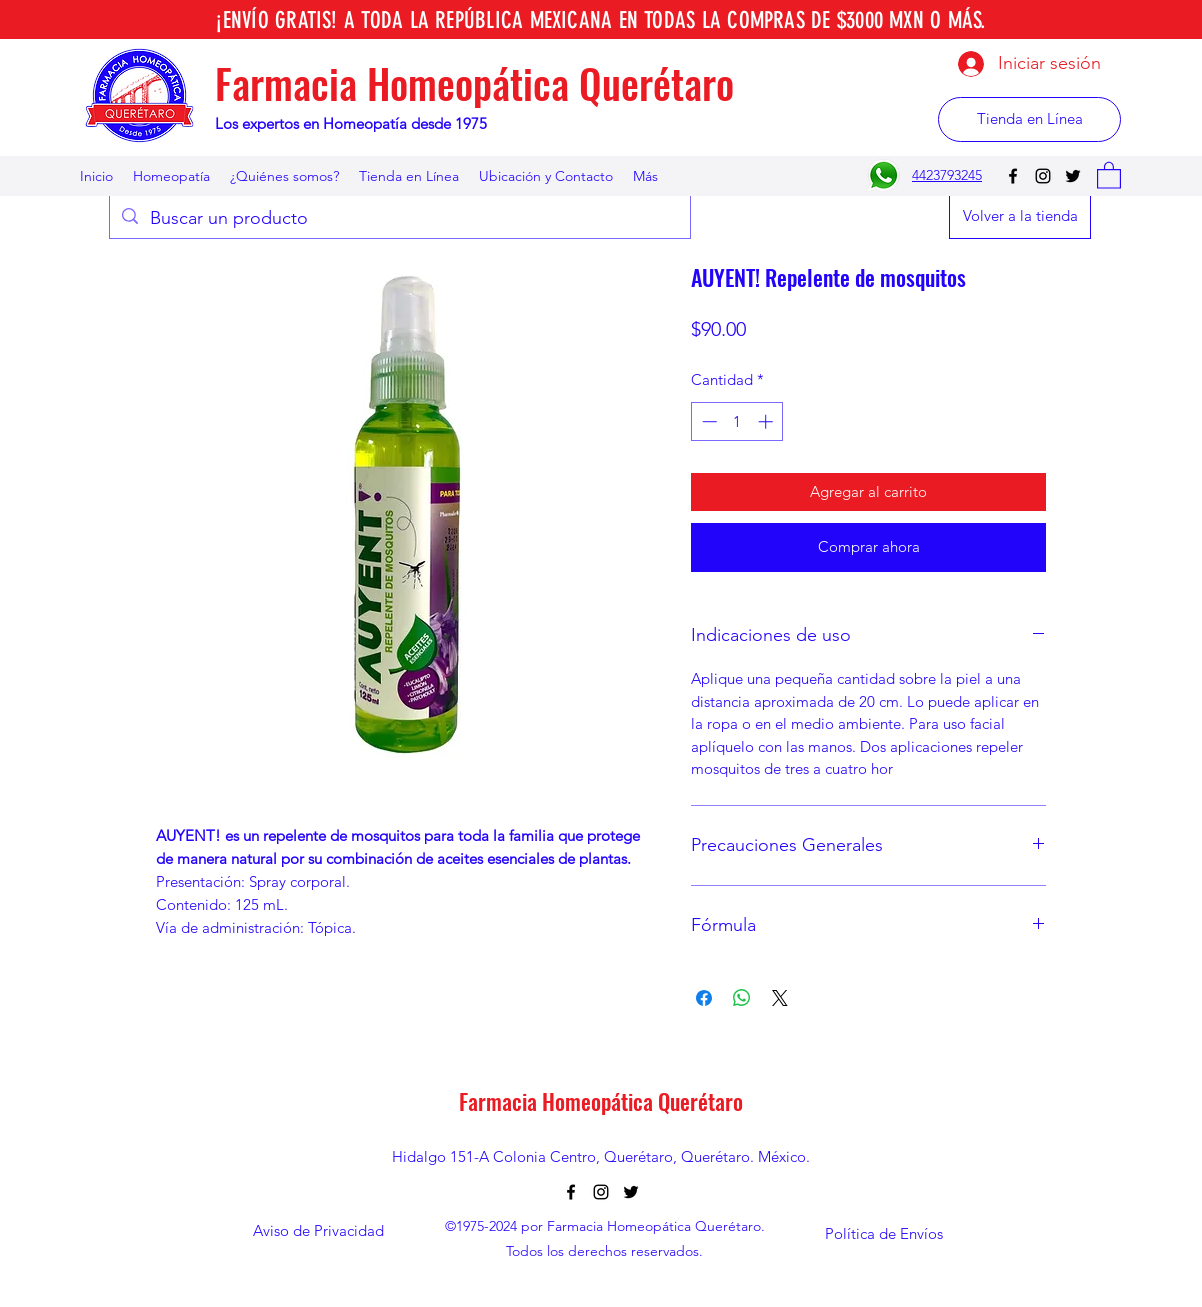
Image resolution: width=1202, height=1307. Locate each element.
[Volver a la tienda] (1020, 216)
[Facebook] (1013, 176)
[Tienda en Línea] (1029, 119)
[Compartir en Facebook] (704, 998)
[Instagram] (1043, 176)
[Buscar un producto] (399, 219)
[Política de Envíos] (884, 1234)
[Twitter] (1073, 176)
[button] (1109, 174)
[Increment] (767, 421)
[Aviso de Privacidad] (318, 1231)
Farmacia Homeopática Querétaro (474, 83)
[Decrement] (707, 421)
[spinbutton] (737, 421)
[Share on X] (780, 998)
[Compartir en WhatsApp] (742, 998)
